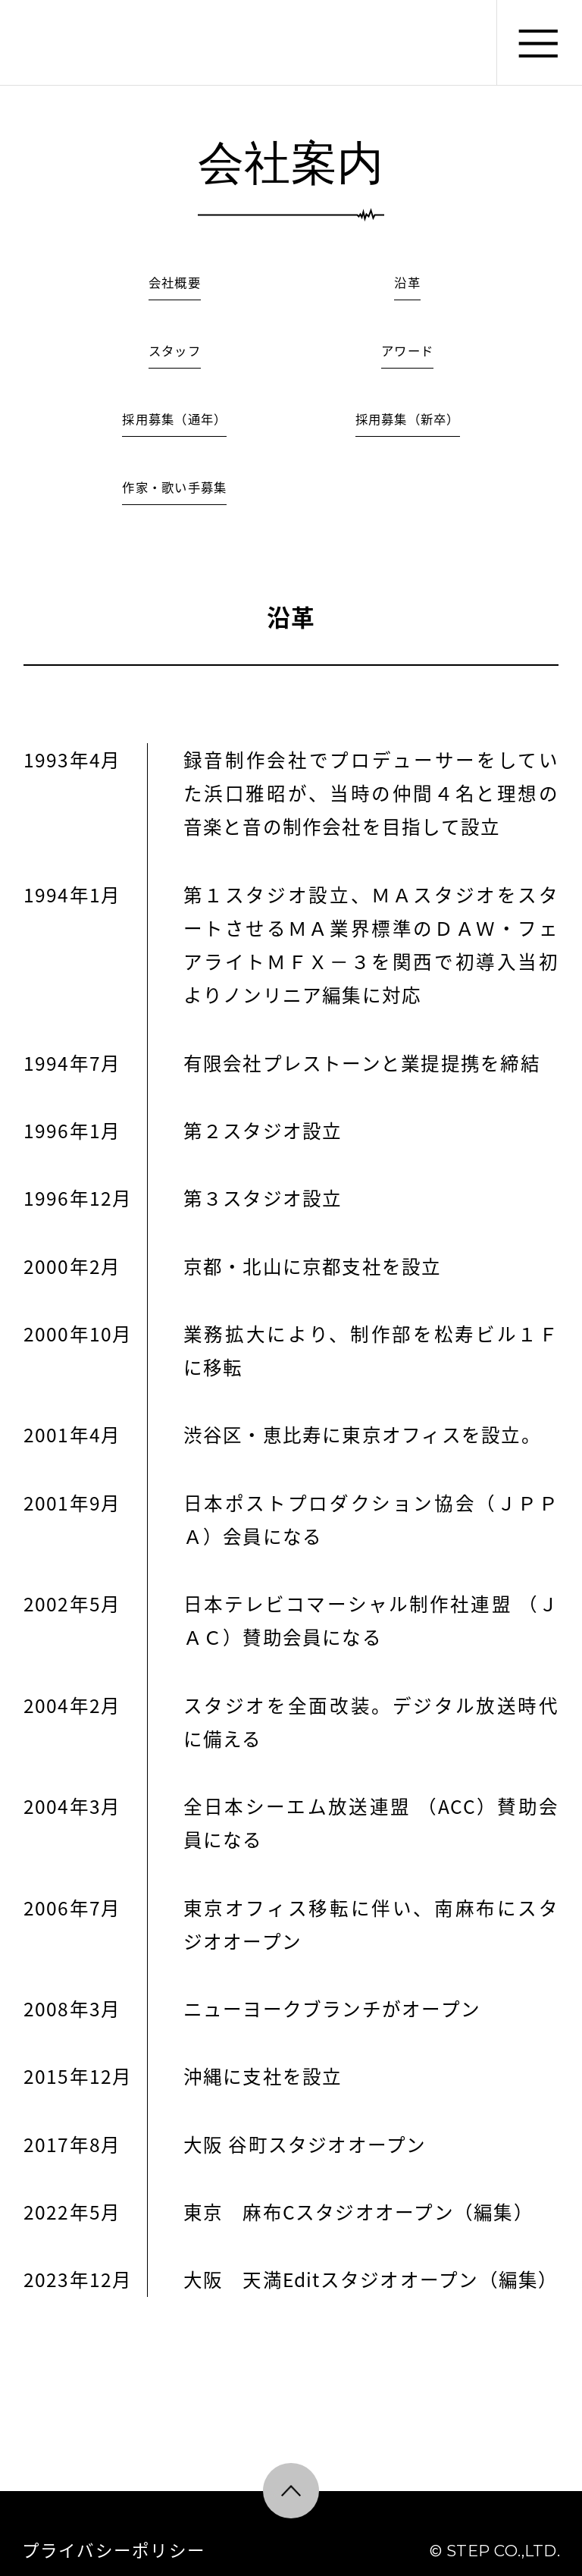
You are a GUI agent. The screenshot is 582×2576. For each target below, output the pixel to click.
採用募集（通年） (174, 418)
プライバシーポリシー (113, 2549)
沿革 (407, 282)
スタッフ (175, 350)
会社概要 (175, 282)
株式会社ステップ (66, 42)
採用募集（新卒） (407, 418)
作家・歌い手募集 (174, 487)
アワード (407, 350)
